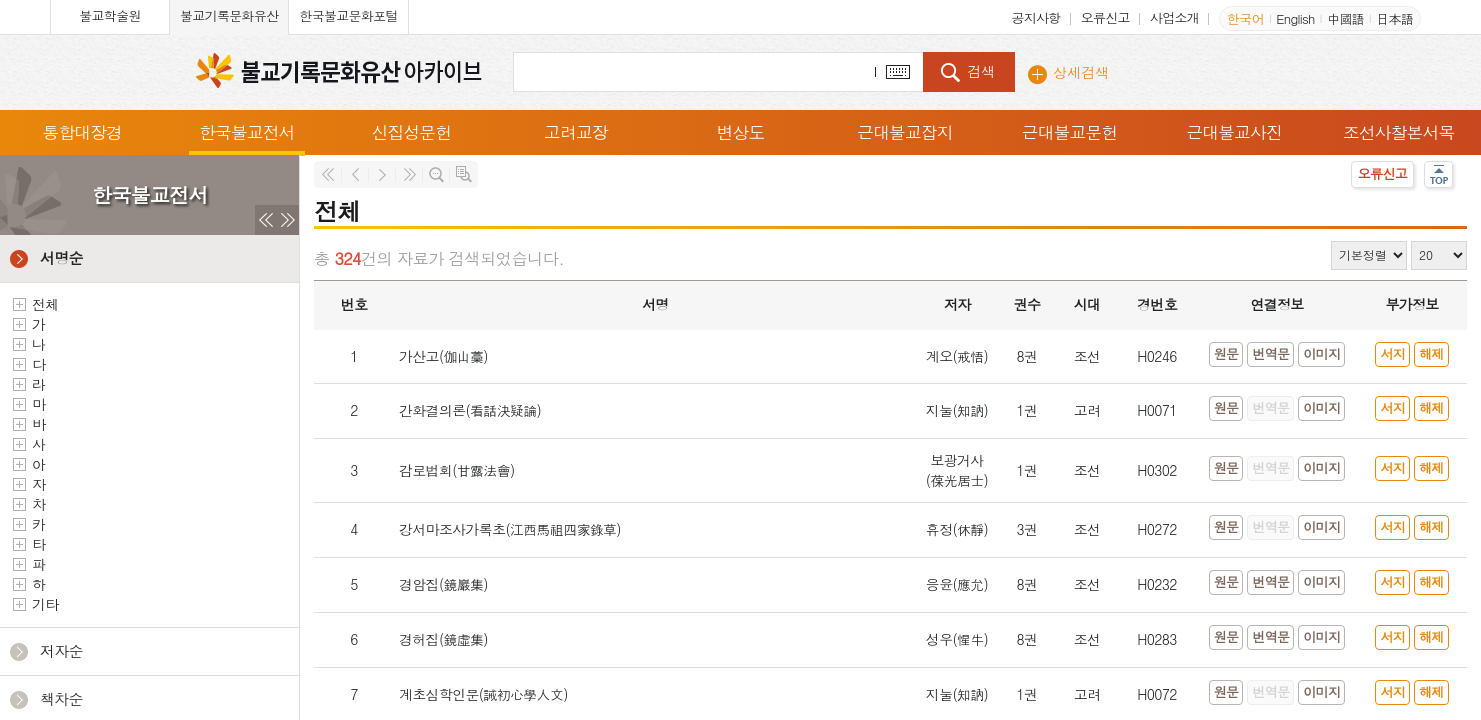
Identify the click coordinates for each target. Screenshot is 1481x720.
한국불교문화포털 (348, 15)
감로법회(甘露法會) (457, 470)
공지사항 (1035, 17)
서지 (1392, 353)
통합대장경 (83, 132)
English (1295, 18)
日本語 (1394, 18)
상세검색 (1081, 72)
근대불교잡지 (905, 132)
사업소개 (1174, 17)
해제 (1431, 353)
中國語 (1345, 18)
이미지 (1321, 353)
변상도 (740, 132)
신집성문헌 (412, 132)
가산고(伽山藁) (443, 356)
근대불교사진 (1234, 132)
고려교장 (575, 132)
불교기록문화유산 (229, 15)
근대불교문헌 (1070, 132)
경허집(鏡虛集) (443, 639)
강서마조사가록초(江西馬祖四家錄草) (510, 529)
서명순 (61, 257)
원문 (1226, 353)
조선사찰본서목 (1399, 132)
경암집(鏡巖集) (443, 584)
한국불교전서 (247, 132)
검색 (981, 71)
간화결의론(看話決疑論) (470, 410)
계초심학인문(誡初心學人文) (483, 694)
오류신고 (1105, 17)
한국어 (1245, 18)
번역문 (1270, 353)
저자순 (61, 650)
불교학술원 (110, 15)
